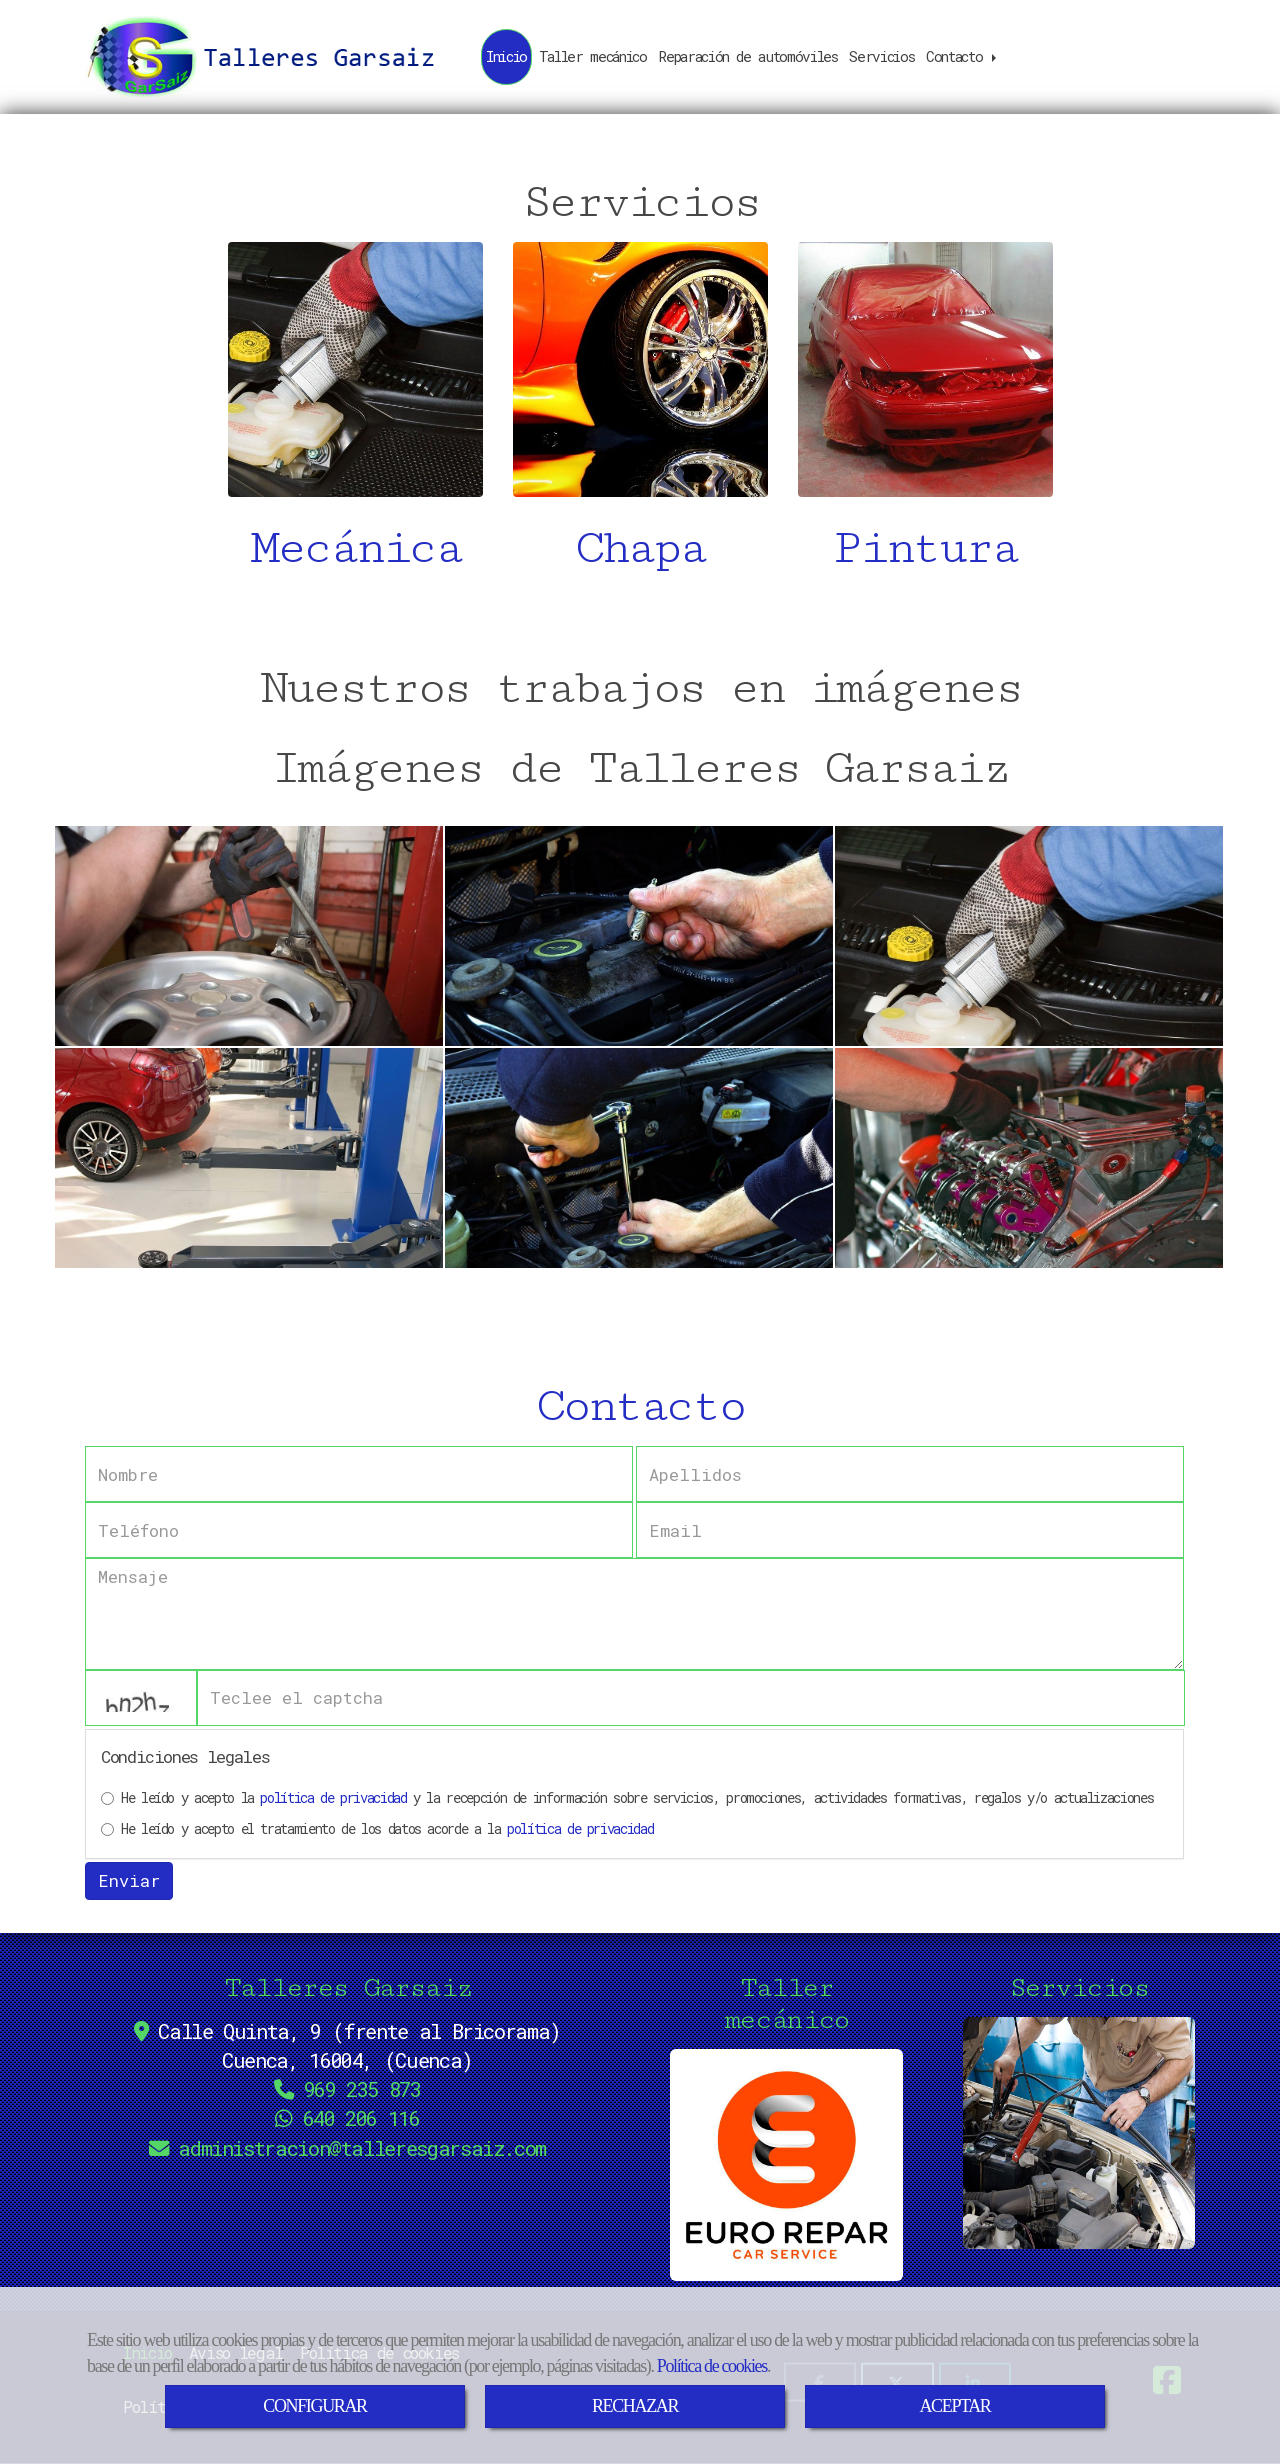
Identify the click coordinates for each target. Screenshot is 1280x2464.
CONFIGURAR (314, 2406)
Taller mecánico (593, 56)
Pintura (925, 548)
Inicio (506, 56)
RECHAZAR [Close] (635, 2406)
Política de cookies (712, 2366)
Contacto (963, 56)
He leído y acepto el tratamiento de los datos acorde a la (377, 1828)
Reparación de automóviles (747, 56)
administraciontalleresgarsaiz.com (362, 2148)
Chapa (640, 548)
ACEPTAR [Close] (954, 2406)
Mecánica (355, 548)
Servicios (881, 56)
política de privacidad (333, 1797)
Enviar (129, 1880)
